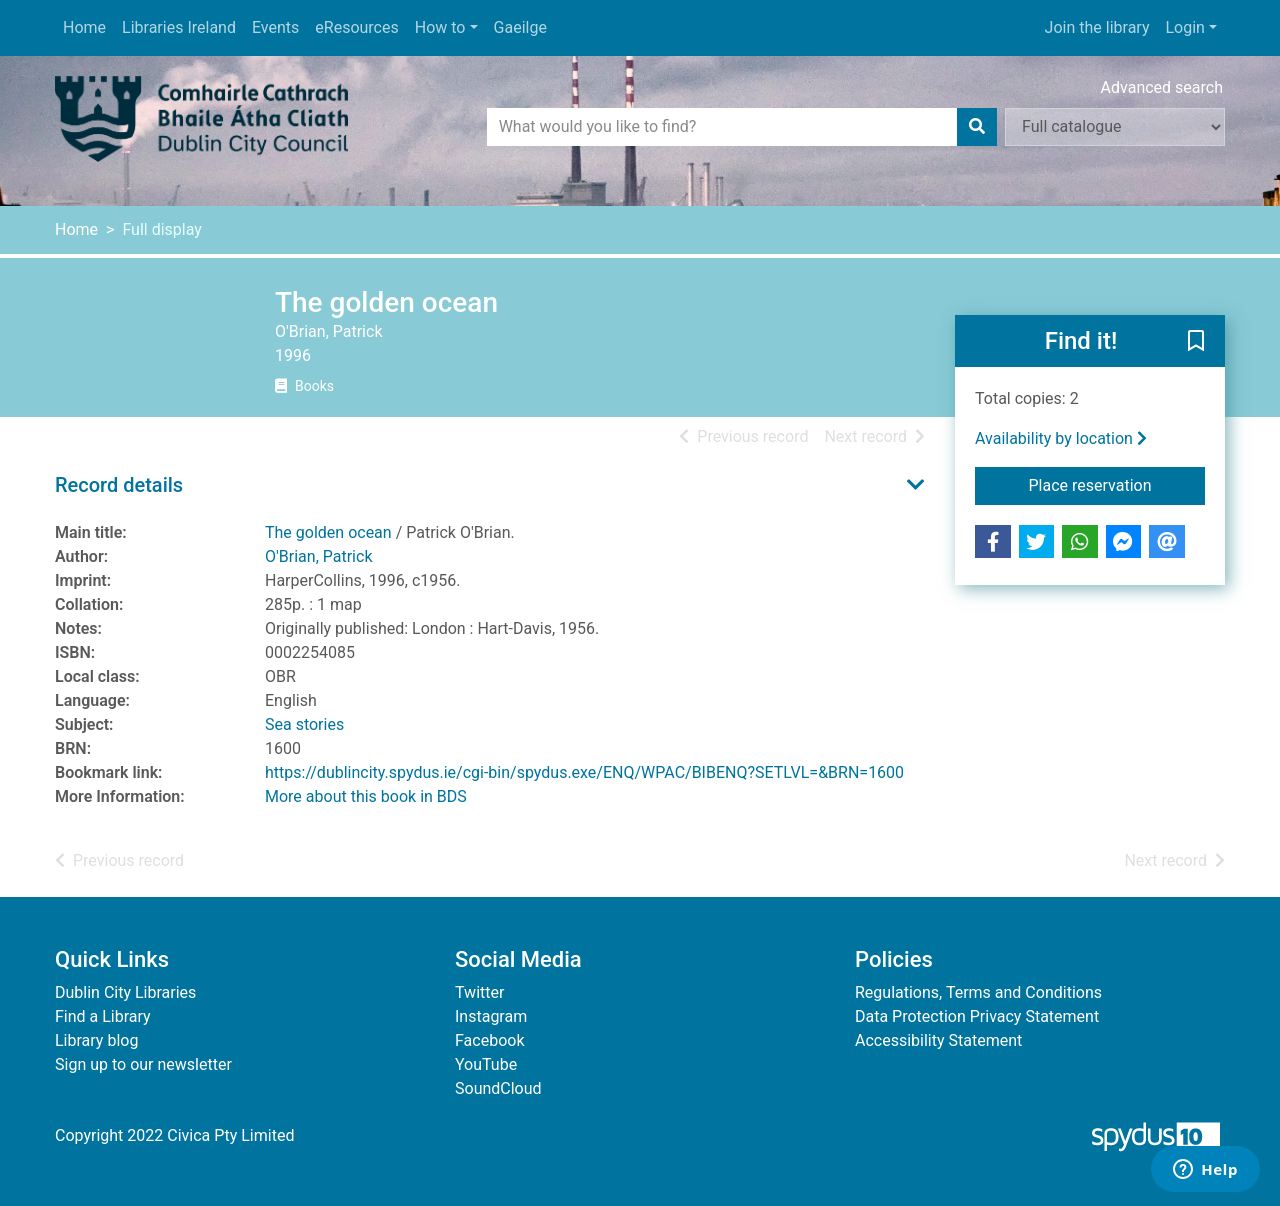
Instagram (491, 1016)
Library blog (96, 1040)
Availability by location (1061, 438)
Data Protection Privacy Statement (977, 1016)
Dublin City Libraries (125, 992)
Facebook (489, 1040)
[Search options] (1115, 127)
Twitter (479, 992)
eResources (356, 27)
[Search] (977, 127)
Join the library (1097, 27)
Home (84, 27)
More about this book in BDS (366, 796)
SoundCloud (498, 1088)
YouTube (486, 1064)
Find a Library (103, 1016)
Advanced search (1162, 87)
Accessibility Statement (938, 1040)
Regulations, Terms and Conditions (978, 992)
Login (1184, 27)
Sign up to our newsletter (143, 1064)
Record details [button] (119, 485)
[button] (1196, 342)
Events (275, 27)
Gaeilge (520, 27)
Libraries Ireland (179, 27)
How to (440, 27)
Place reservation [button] (1117, 484)
